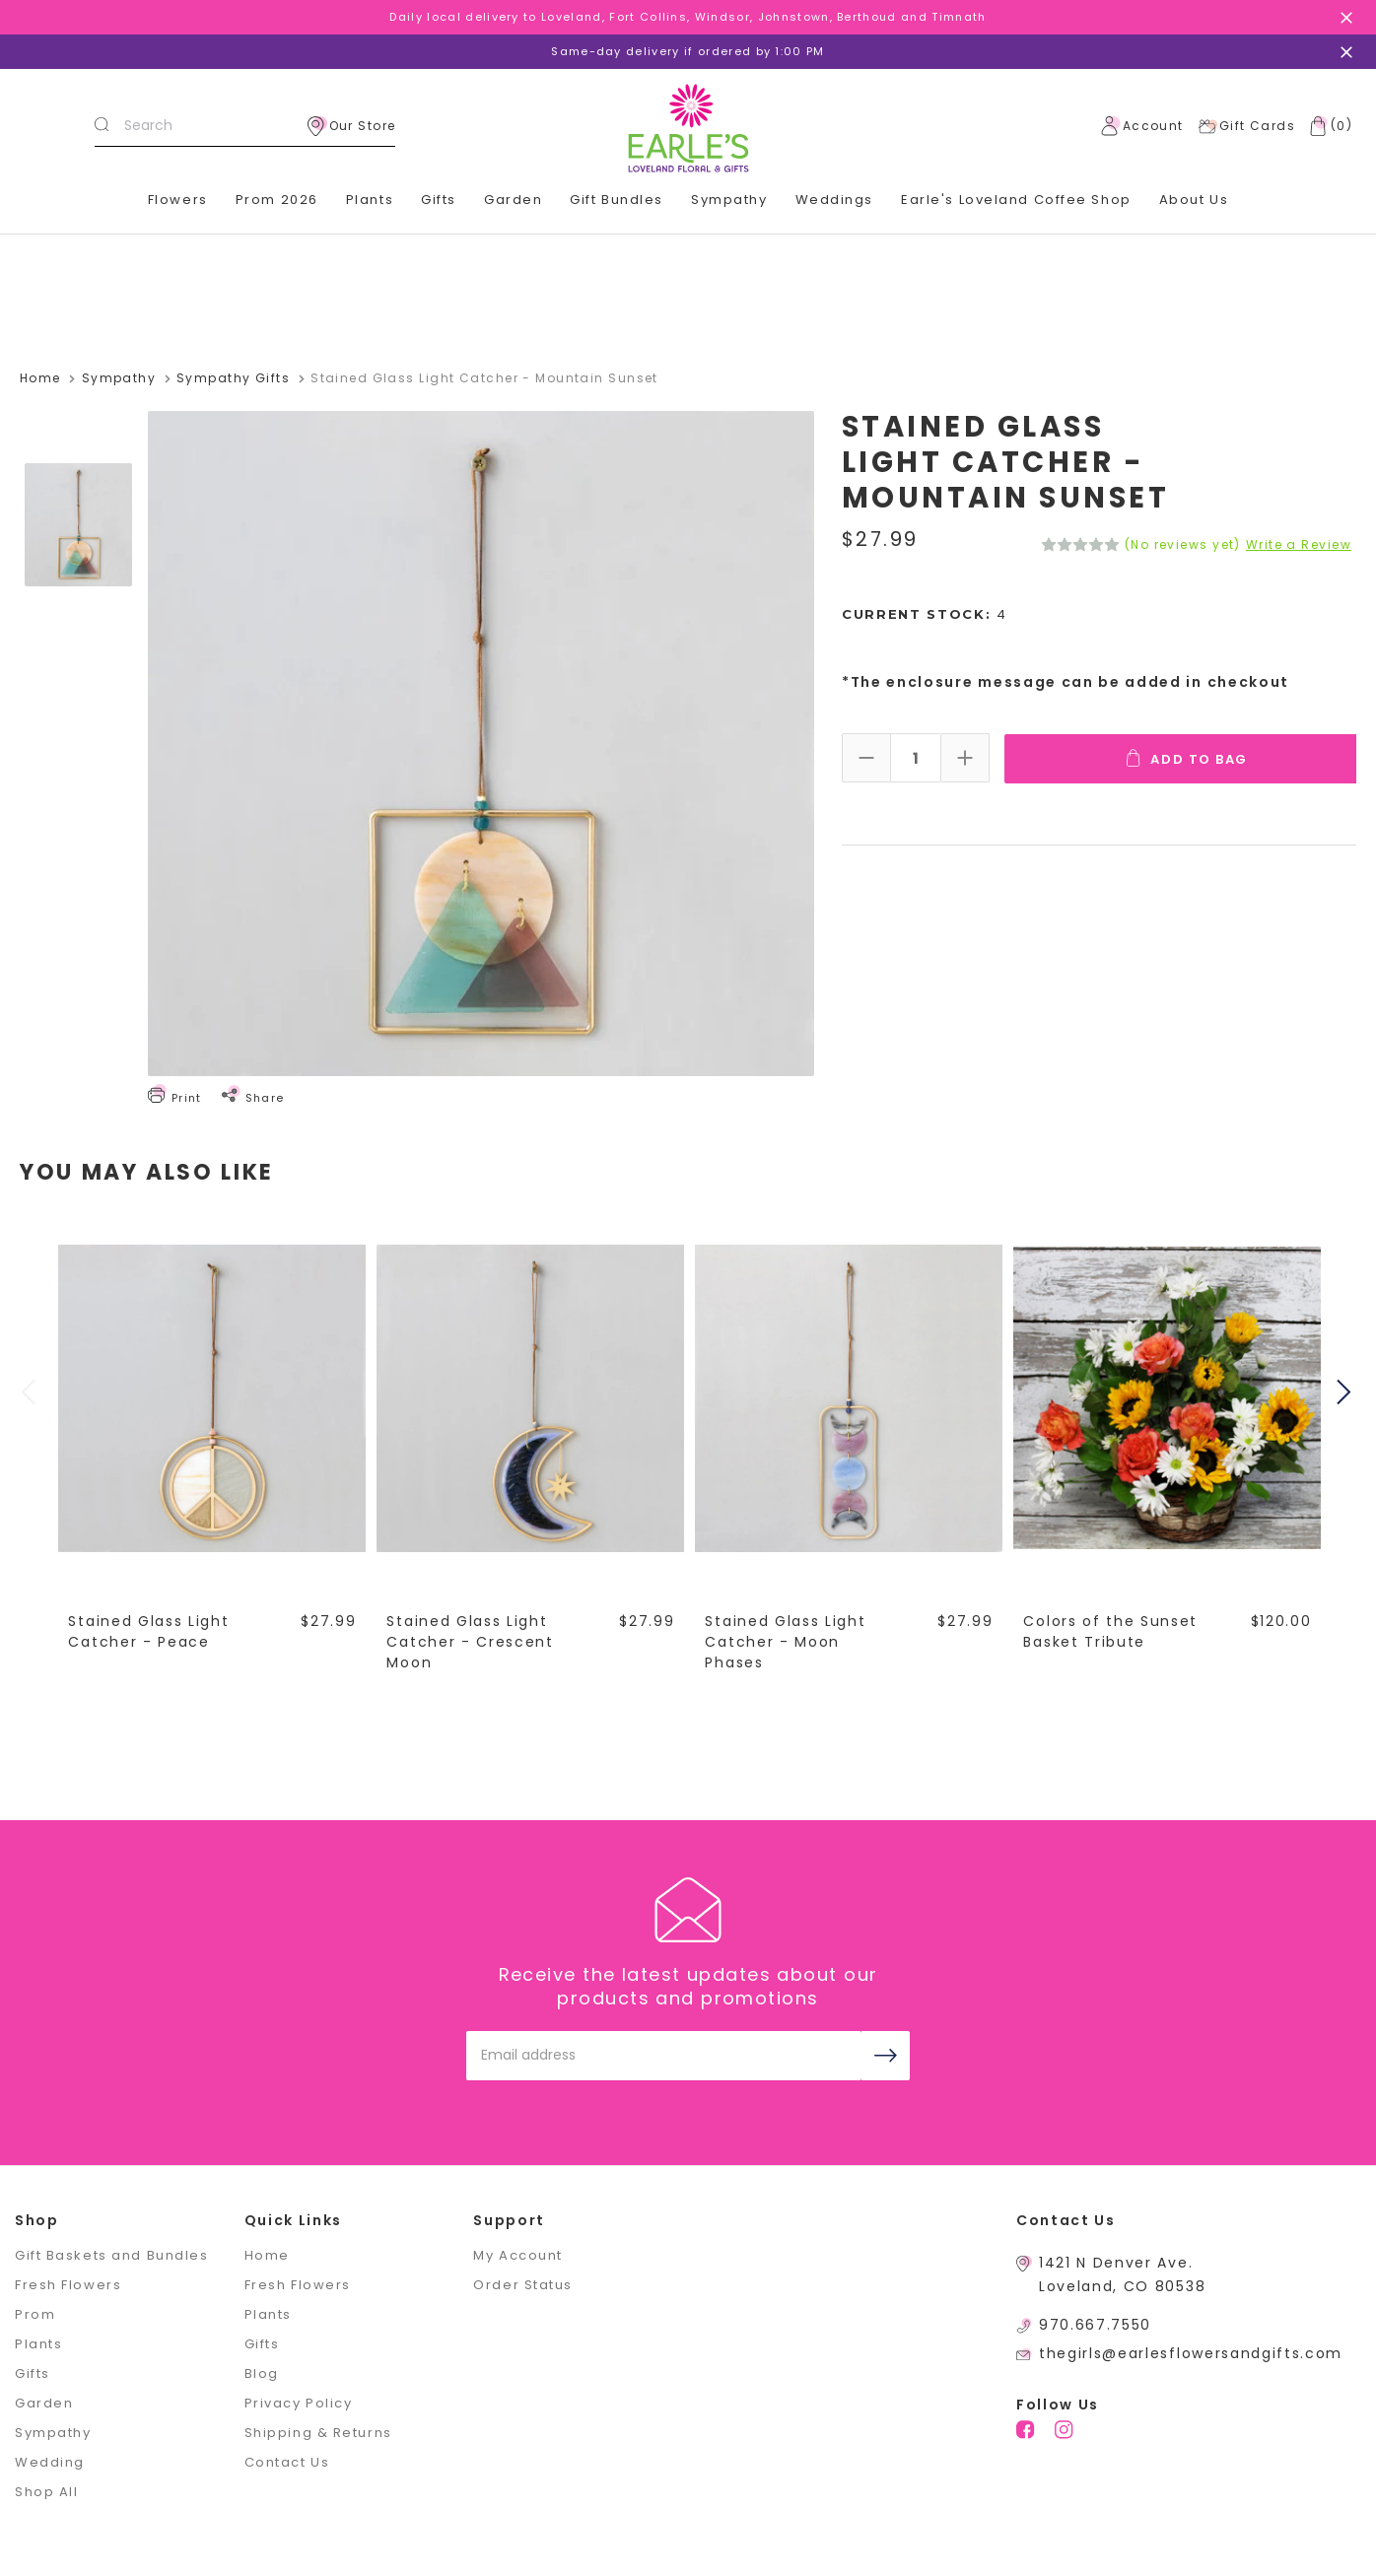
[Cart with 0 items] (1326, 126)
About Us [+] (1193, 199)
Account (1142, 126)
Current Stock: (924, 614)
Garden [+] (513, 199)
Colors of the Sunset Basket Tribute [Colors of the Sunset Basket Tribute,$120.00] (1111, 1630)
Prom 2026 (277, 199)
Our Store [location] (352, 126)
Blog (261, 2372)
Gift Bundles (616, 199)
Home (267, 2254)
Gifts (32, 2372)
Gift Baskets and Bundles (111, 2254)
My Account (518, 2254)
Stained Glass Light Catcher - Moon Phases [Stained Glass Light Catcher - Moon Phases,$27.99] (786, 1640)
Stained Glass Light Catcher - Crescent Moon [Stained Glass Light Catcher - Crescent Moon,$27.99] (470, 1640)
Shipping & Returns (318, 2431)
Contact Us (287, 2461)
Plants (369, 199)
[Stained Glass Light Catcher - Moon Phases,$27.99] (849, 1397)
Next (1346, 1392)
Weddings (834, 199)
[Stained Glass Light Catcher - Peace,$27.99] (213, 1397)
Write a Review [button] (1298, 545)
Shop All (46, 2490)
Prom (35, 2313)
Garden (44, 2402)
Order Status (523, 2283)
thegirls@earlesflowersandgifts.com (1190, 2352)
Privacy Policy (298, 2402)
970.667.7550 (1095, 2324)
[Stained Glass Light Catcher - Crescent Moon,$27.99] (531, 1397)
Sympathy (729, 199)
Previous (30, 1392)
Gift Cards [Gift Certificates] (1246, 126)
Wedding (50, 2461)
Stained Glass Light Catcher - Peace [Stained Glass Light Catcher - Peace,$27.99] (149, 1630)
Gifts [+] (438, 199)
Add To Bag (1188, 758)
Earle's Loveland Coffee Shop (1016, 199)
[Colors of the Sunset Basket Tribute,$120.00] (1168, 1397)
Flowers (178, 199)
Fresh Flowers (68, 2283)
